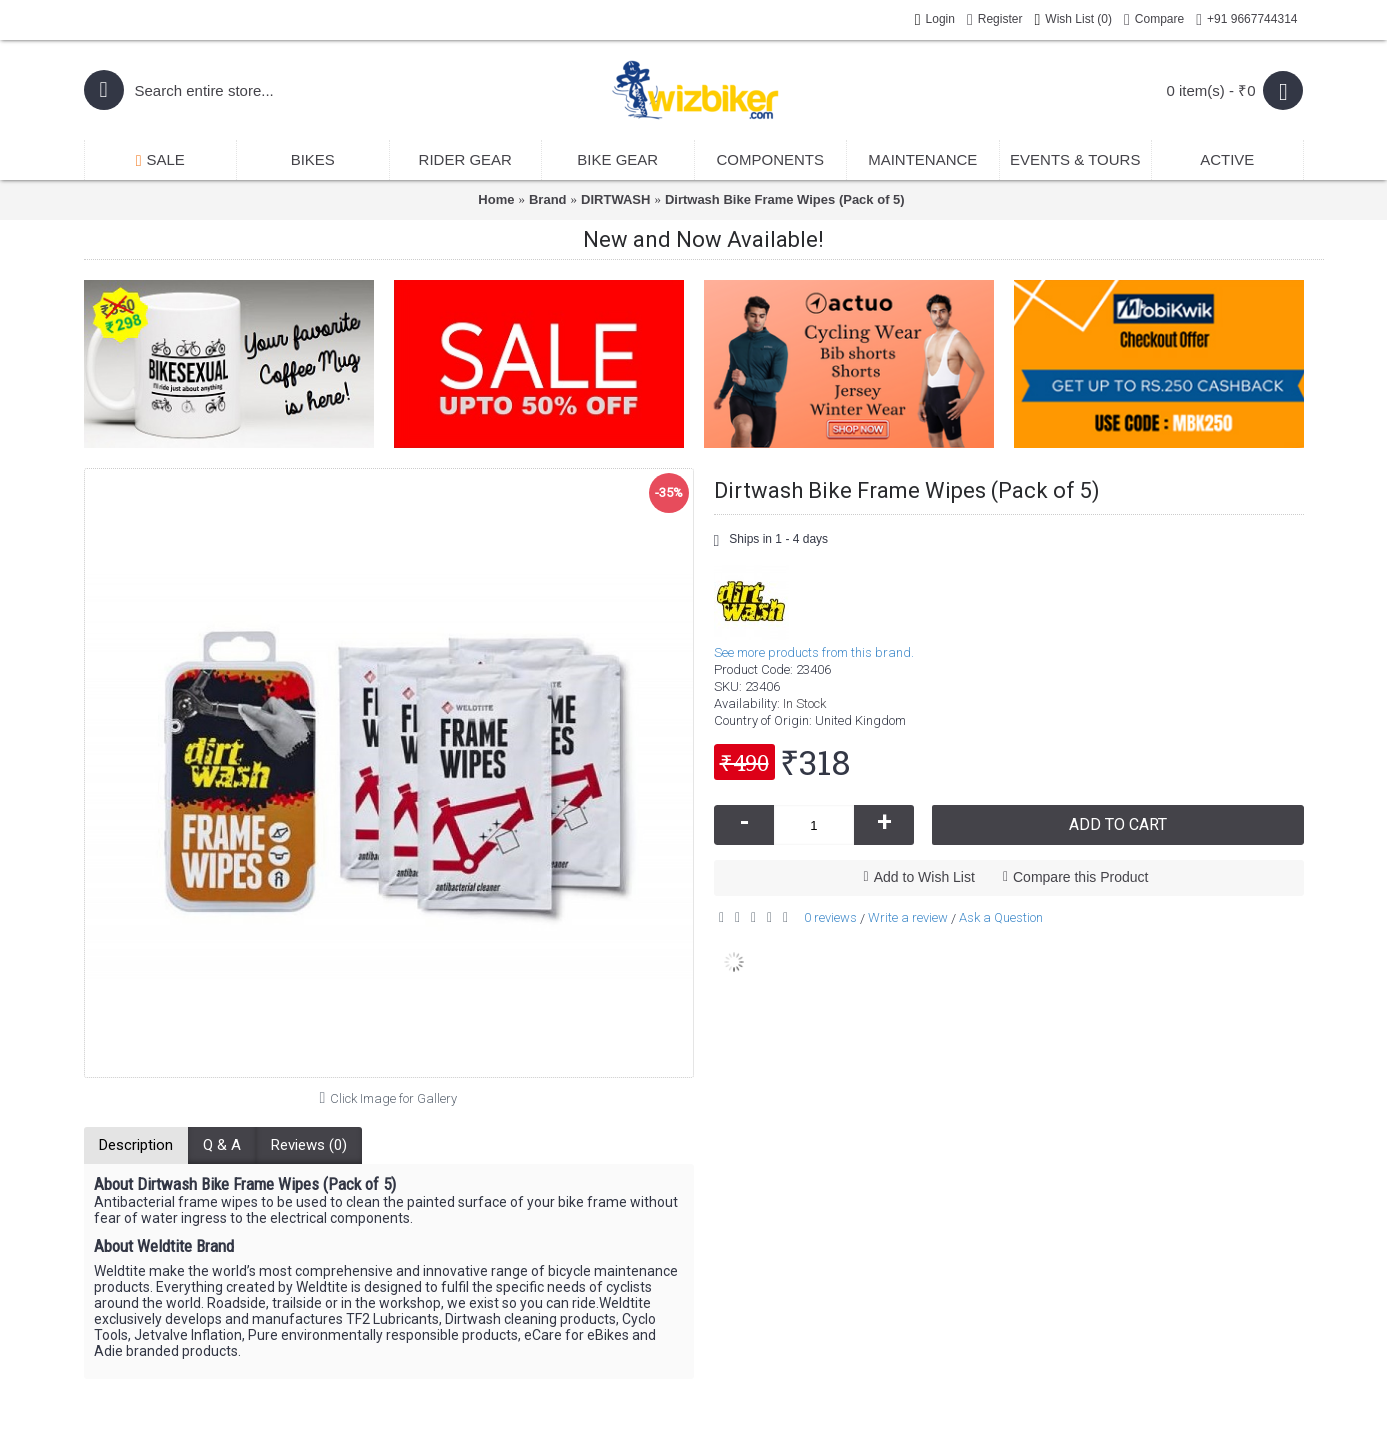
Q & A (222, 1145)
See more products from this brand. (814, 652)
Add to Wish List (924, 877)
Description (136, 1145)
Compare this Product (1080, 877)
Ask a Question (1001, 917)
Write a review (908, 917)
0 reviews (830, 917)
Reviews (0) (309, 1145)
